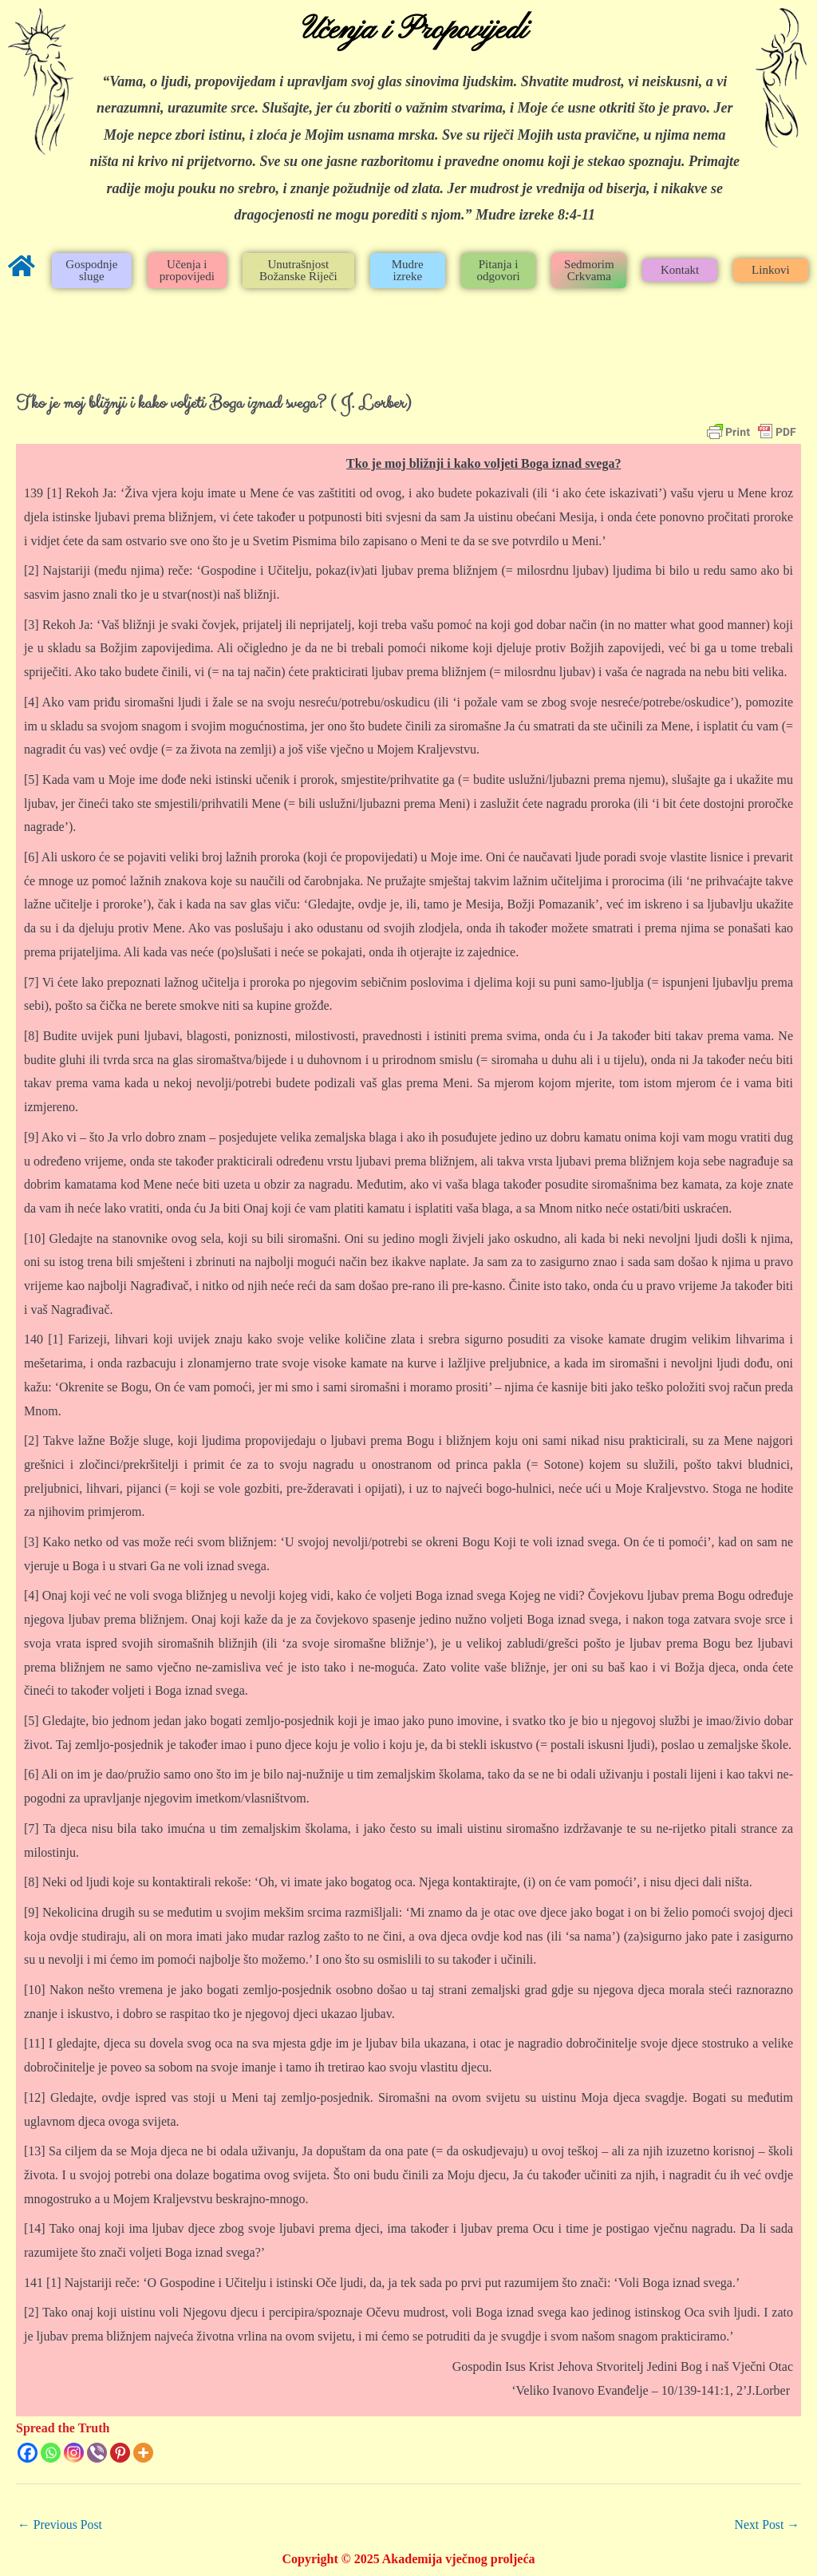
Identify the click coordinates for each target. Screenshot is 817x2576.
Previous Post (61, 2524)
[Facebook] (27, 2453)
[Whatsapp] (51, 2453)
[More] (143, 2453)
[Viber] (97, 2453)
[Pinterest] (120, 2453)
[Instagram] (74, 2453)
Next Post (766, 2524)
